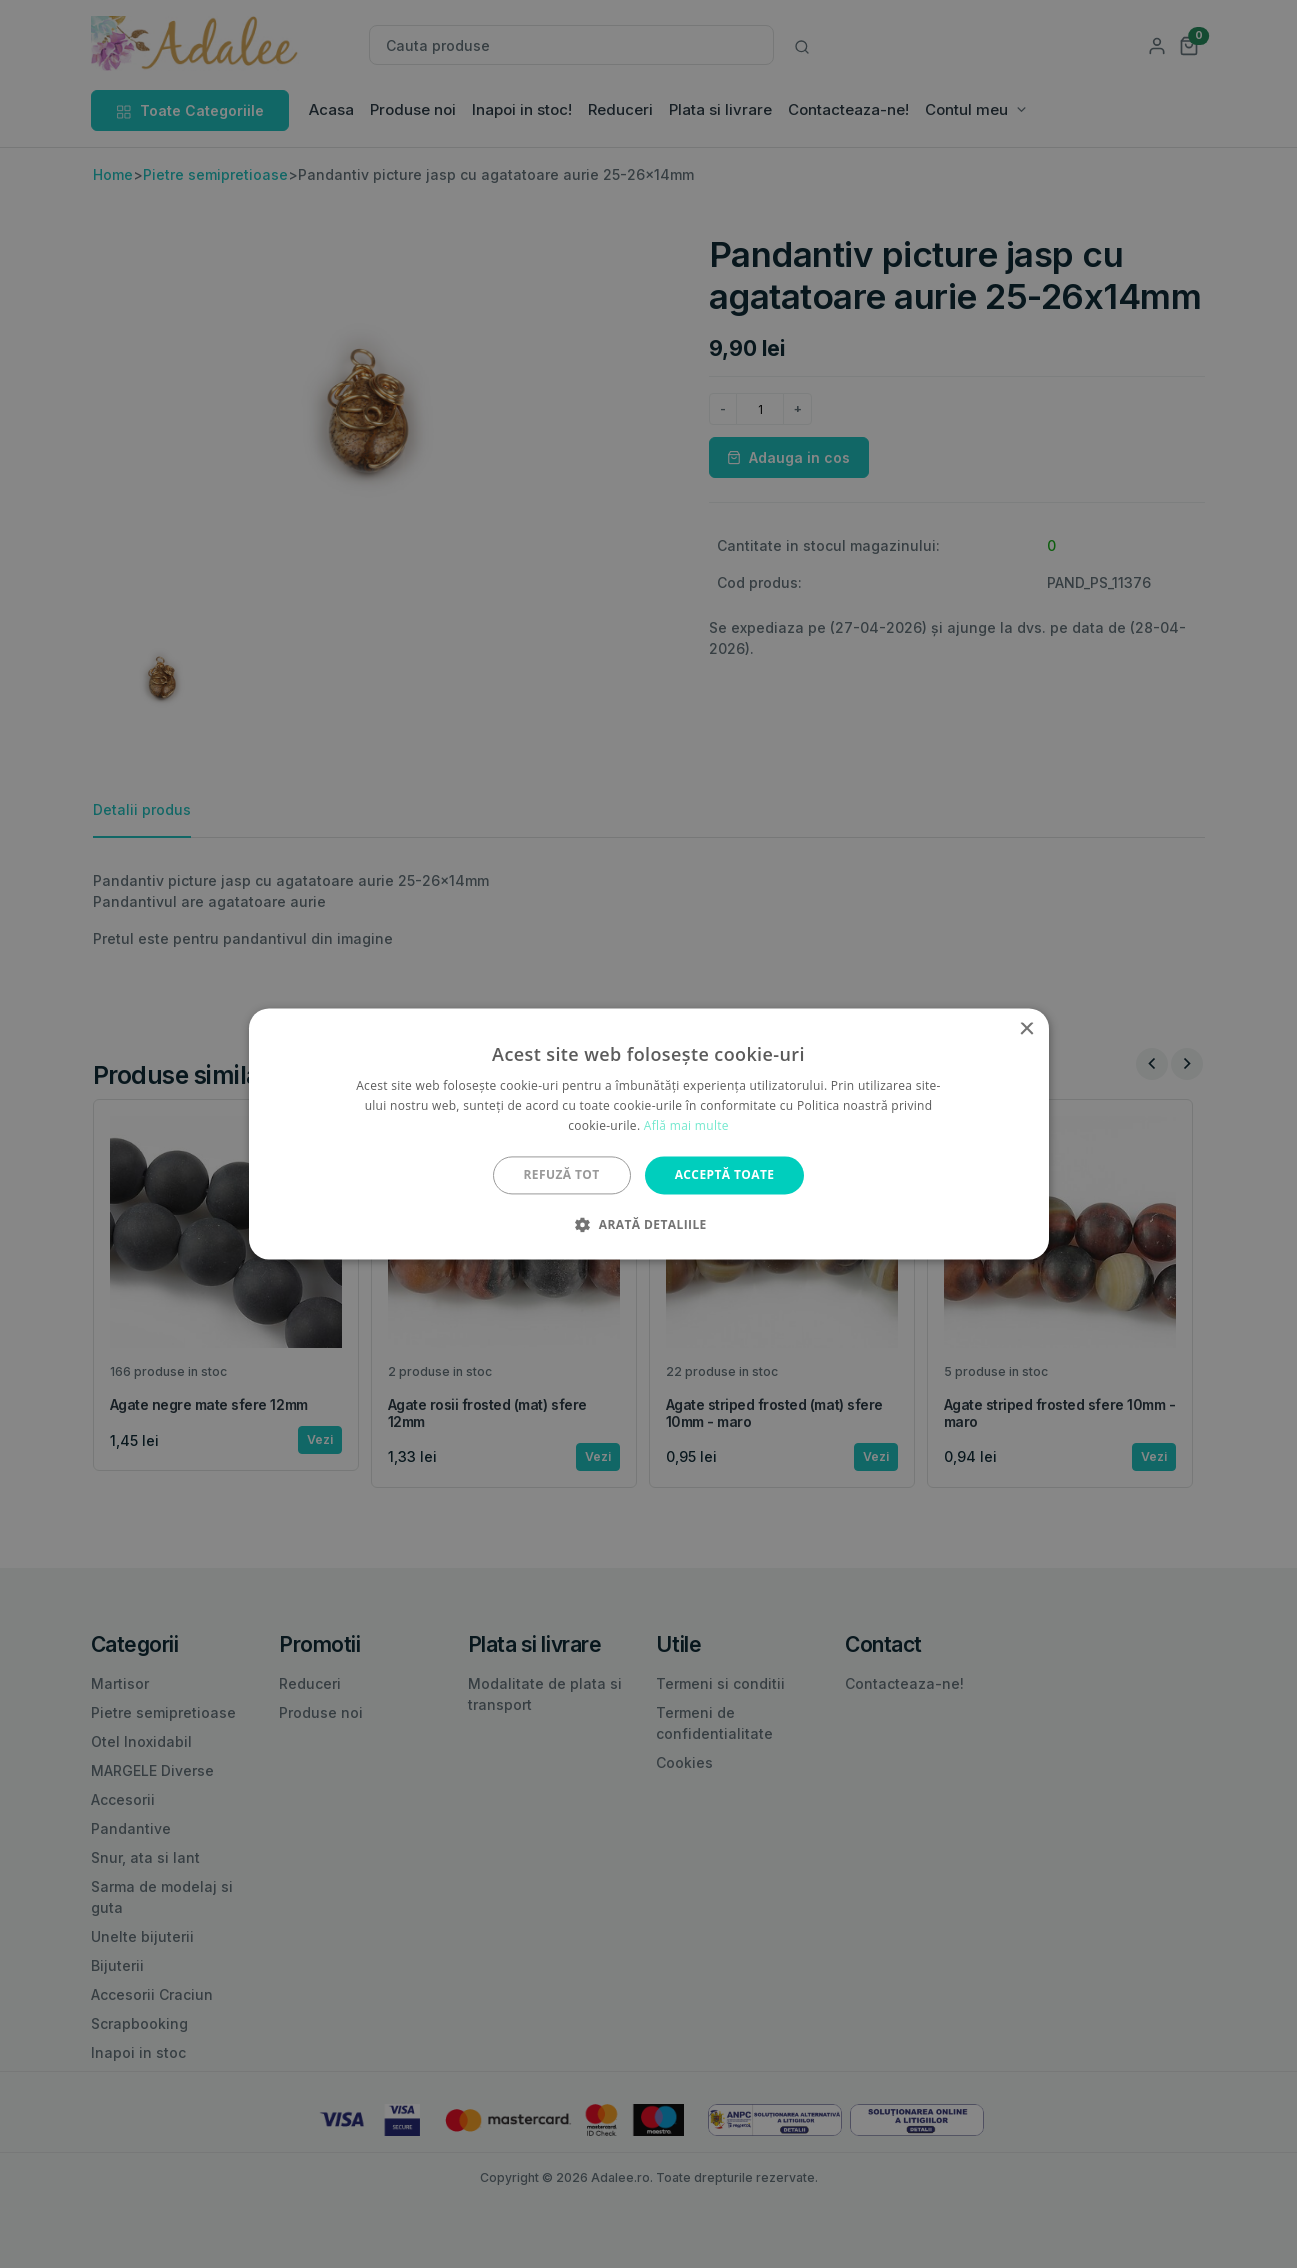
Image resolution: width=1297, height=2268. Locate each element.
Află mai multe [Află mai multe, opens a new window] (686, 1125)
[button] (648, 1225)
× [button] (1026, 1029)
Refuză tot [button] (562, 1174)
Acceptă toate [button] (725, 1174)
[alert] (648, 1134)
